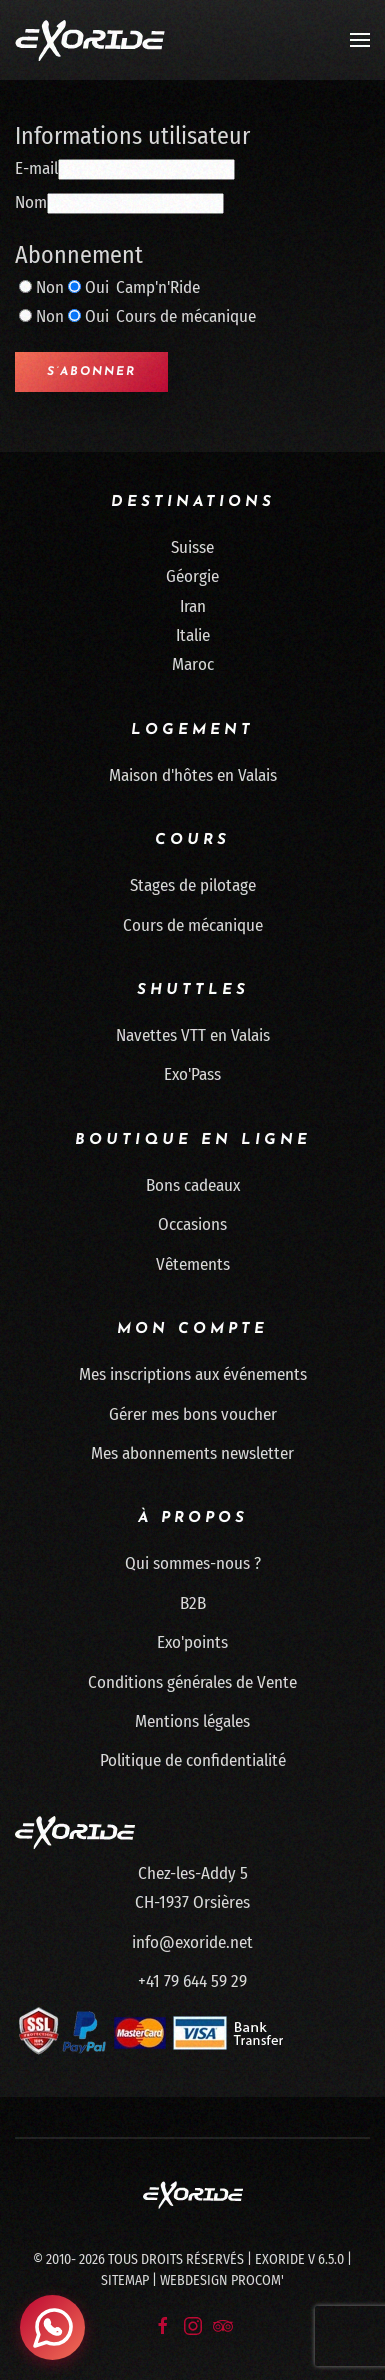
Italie (193, 635)
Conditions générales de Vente (192, 1682)
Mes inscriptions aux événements (193, 1374)
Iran (193, 606)
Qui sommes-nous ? (193, 1563)
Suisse (192, 547)
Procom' (257, 2280)
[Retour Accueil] (90, 40)
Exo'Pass (192, 1074)
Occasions (192, 1224)
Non (50, 287)
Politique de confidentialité (193, 1760)
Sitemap (125, 2280)
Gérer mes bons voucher (193, 1414)
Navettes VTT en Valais (193, 1035)
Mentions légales (192, 1721)
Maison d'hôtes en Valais (193, 775)
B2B (193, 1603)
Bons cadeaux (193, 1185)
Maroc (193, 664)
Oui (97, 287)
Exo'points (192, 1642)
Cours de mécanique (193, 925)
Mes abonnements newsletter (192, 1453)
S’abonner (91, 372)
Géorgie (192, 576)
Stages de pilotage (193, 885)
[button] (360, 40)
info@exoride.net (192, 1942)
